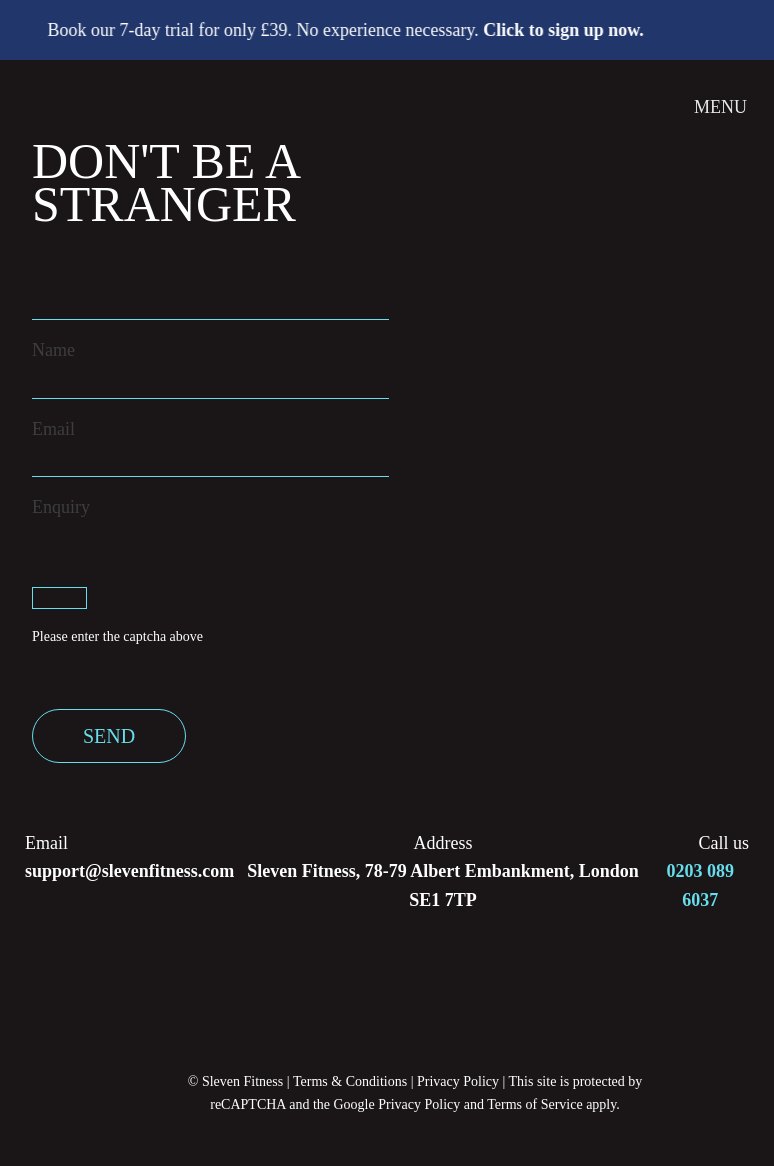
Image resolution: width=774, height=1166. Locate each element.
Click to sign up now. (568, 30)
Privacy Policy (458, 1081)
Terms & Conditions (350, 1081)
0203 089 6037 (701, 885)
